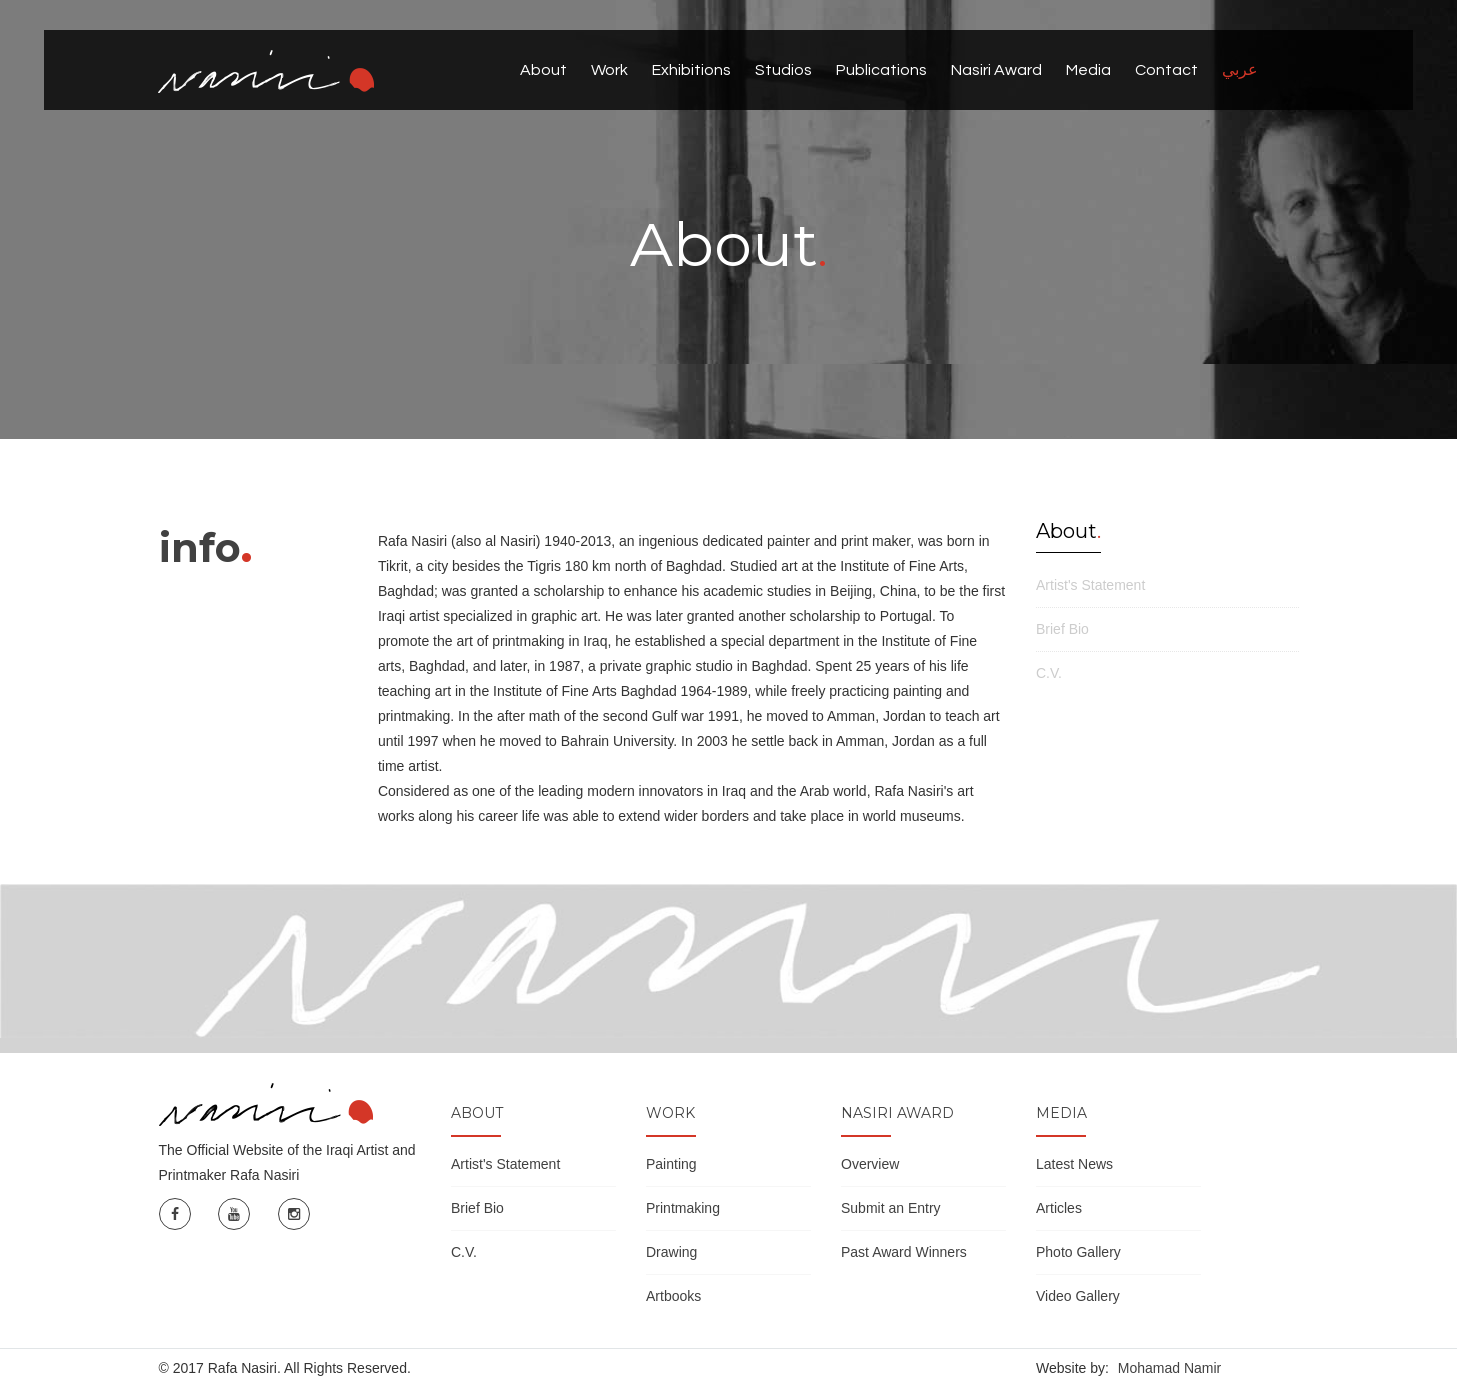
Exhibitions (691, 70)
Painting (671, 1164)
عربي (1240, 70)
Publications (881, 70)
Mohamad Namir (1169, 1368)
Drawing (671, 1252)
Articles (1059, 1208)
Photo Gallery (1078, 1252)
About (543, 70)
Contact (1166, 70)
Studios (783, 70)
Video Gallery (1078, 1296)
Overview (870, 1164)
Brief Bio (1062, 629)
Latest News (1074, 1164)
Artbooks (673, 1296)
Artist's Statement (1090, 585)
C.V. (1049, 673)
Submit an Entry (891, 1208)
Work (609, 70)
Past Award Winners (904, 1252)
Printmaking (683, 1208)
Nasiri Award (996, 70)
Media (1088, 70)
